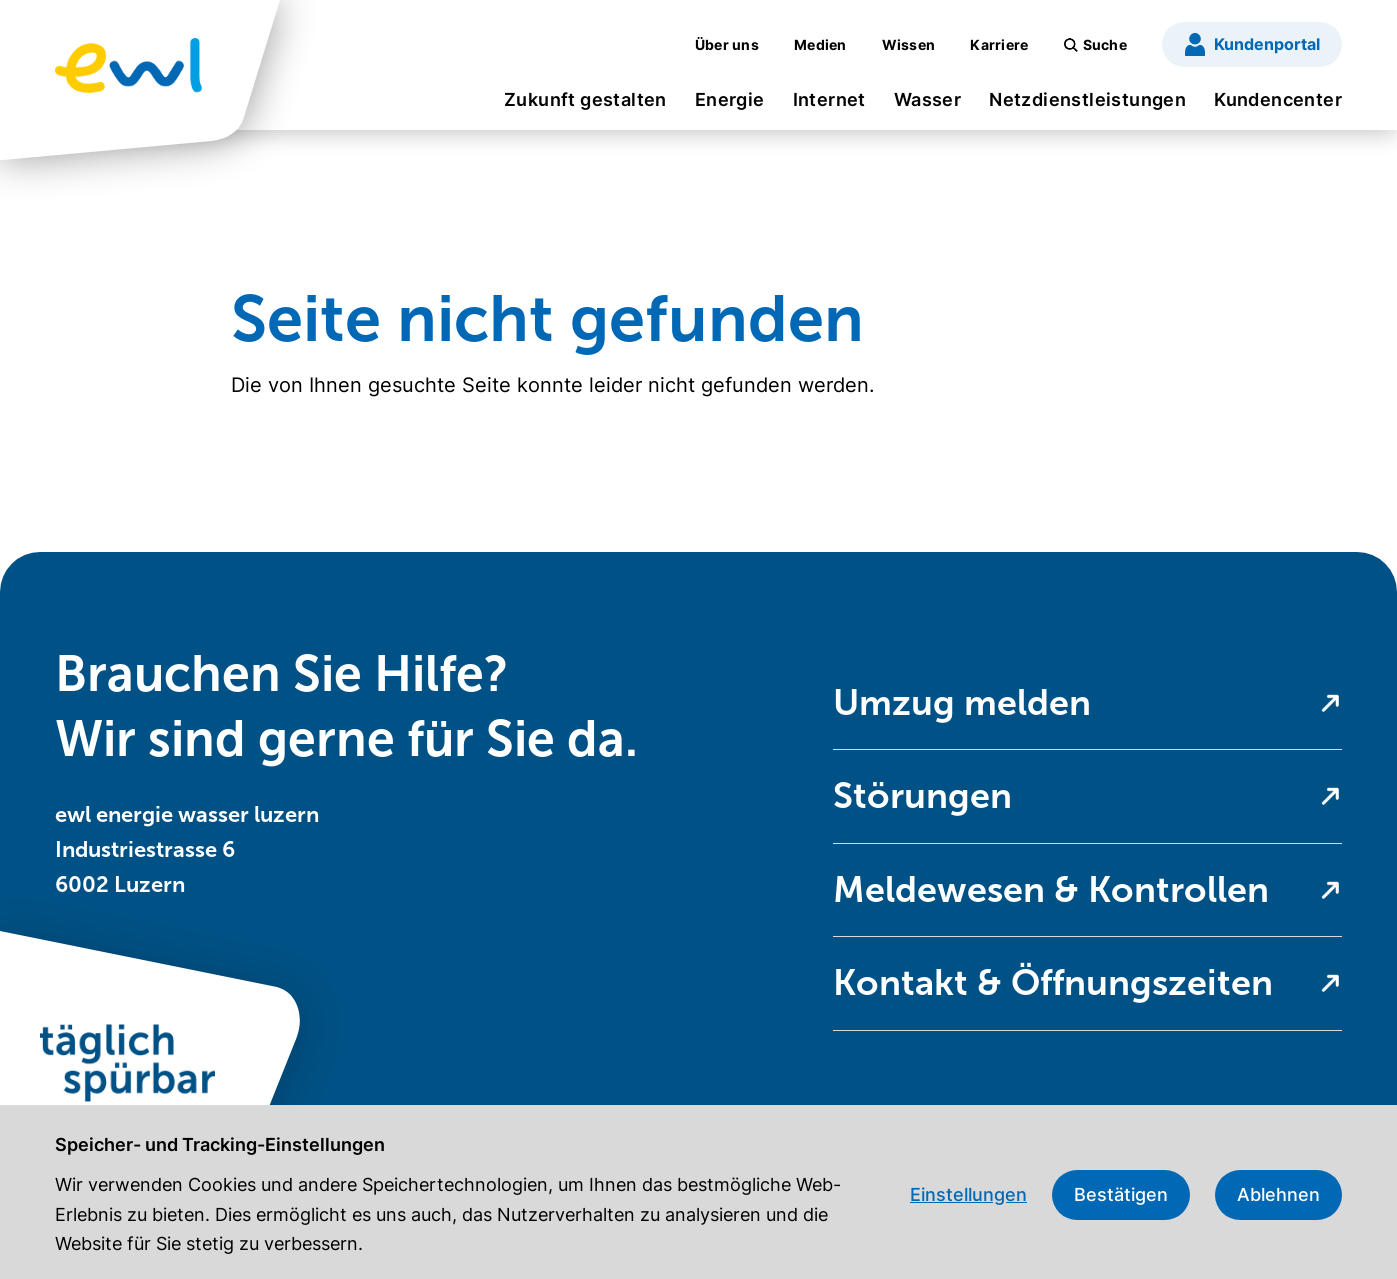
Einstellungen (968, 1194)
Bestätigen (1121, 1194)
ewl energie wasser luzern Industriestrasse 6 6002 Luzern (187, 849)
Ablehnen (1278, 1194)
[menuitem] (585, 106)
